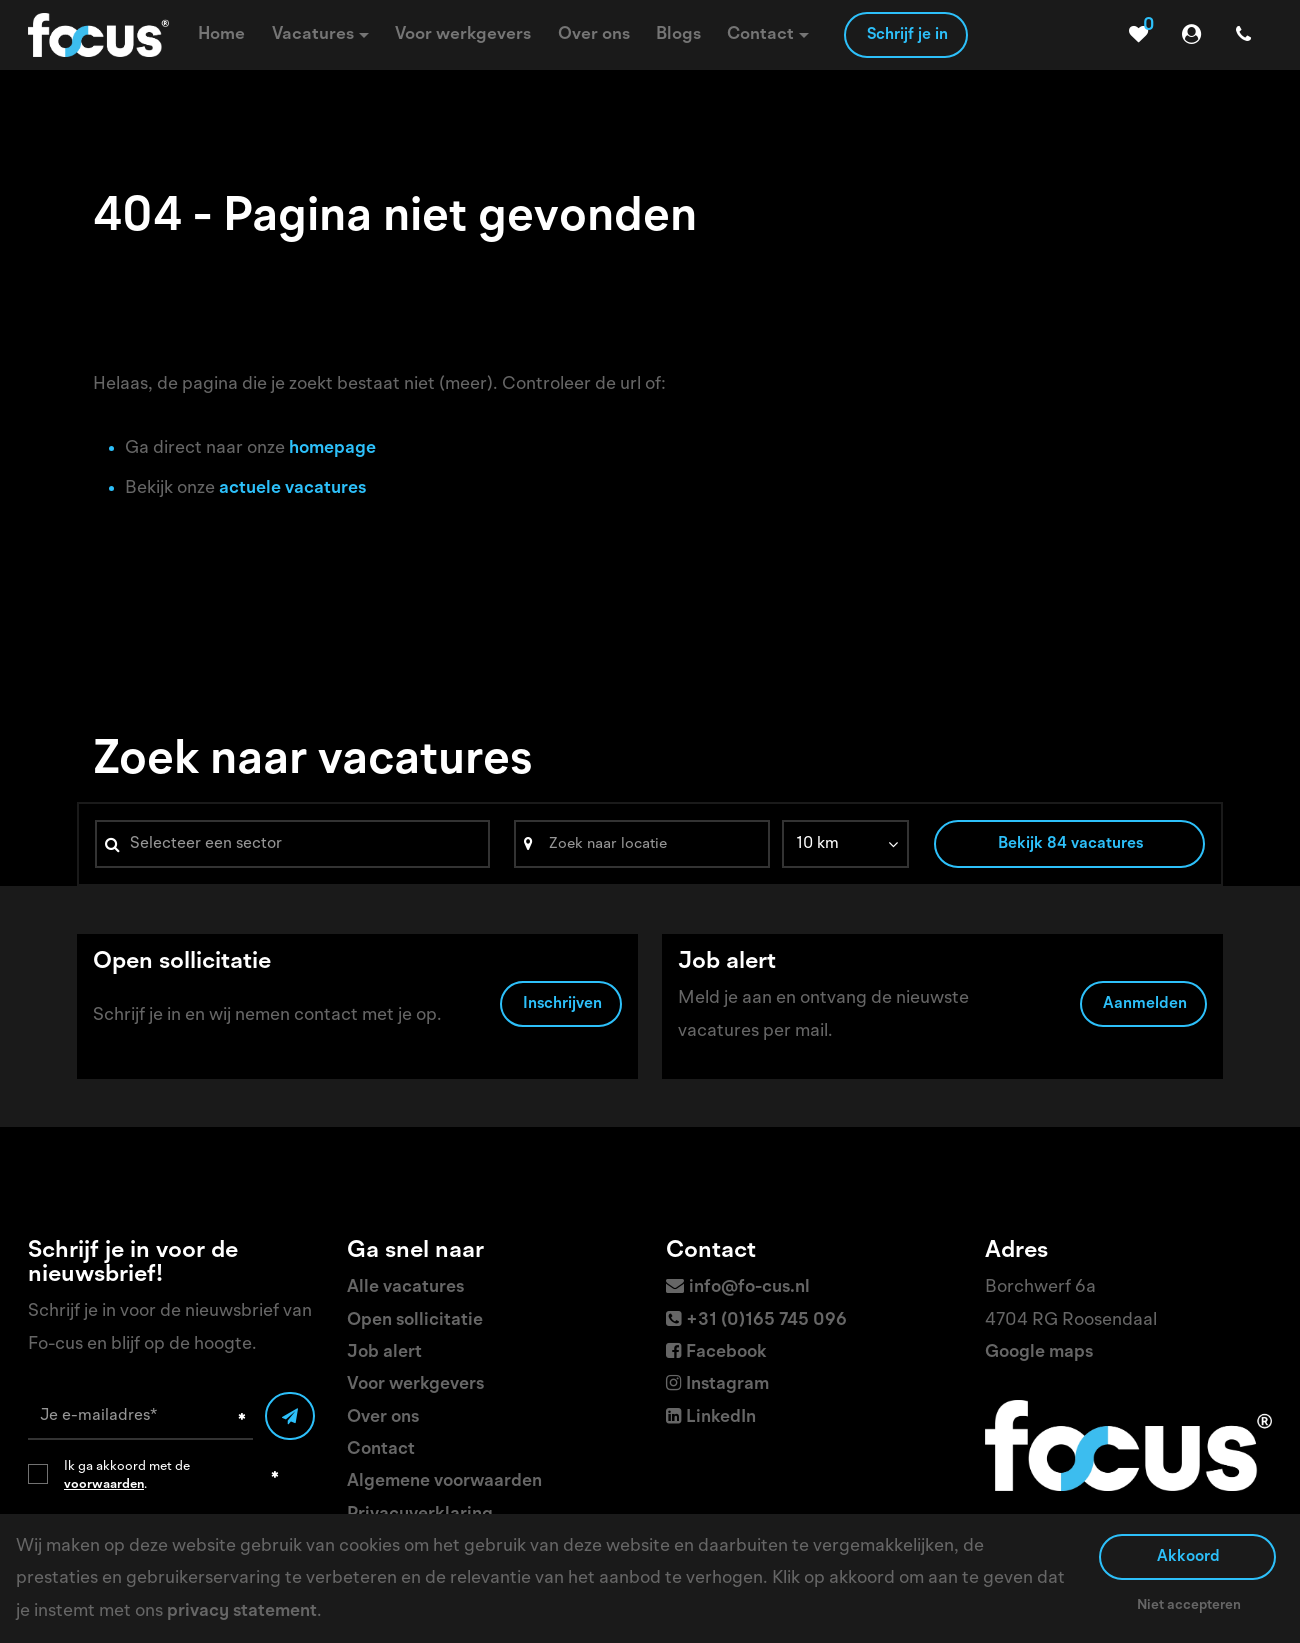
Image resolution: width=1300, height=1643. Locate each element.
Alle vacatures (405, 1287)
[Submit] (290, 1416)
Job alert (384, 1352)
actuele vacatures (292, 488)
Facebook (726, 1352)
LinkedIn (721, 1417)
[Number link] (1247, 35)
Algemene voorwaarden (444, 1481)
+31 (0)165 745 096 (766, 1320)
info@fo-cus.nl (749, 1287)
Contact (381, 1449)
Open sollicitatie (415, 1320)
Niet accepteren (1189, 1605)
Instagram (727, 1384)
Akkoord (1188, 1557)
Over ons (383, 1417)
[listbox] (846, 844)
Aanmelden (1145, 1007)
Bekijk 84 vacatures (1070, 844)
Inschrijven (562, 1007)
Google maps (1039, 1352)
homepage (332, 448)
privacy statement (242, 1611)
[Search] (641, 844)
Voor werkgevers (415, 1384)
